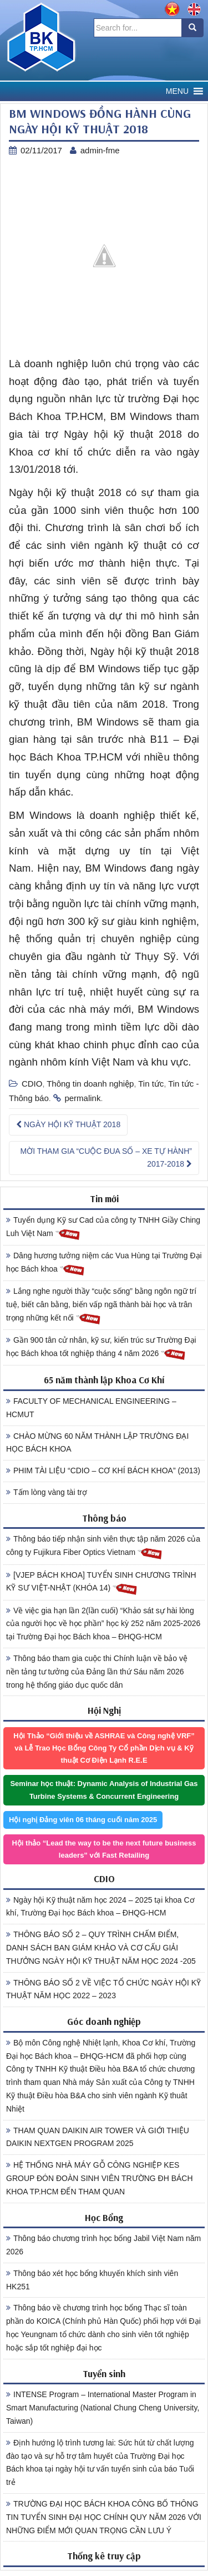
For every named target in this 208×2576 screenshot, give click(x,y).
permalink (82, 1098)
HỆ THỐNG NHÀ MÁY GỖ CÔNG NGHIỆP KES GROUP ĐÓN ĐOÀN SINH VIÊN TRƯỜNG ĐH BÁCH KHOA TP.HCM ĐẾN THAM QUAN (99, 2178)
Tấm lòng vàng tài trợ (46, 1492)
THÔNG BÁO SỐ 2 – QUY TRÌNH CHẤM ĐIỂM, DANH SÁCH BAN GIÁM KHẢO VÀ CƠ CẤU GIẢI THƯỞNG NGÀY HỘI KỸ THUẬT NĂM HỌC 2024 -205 (101, 1947)
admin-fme (100, 150)
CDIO (32, 1083)
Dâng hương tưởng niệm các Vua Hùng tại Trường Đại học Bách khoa (104, 1264)
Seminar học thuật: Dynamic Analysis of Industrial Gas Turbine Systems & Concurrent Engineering (103, 1789)
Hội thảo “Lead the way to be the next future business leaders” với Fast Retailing (104, 1849)
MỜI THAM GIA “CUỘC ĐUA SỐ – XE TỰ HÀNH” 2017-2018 (106, 1158)
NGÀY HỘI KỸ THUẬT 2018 (68, 1124)
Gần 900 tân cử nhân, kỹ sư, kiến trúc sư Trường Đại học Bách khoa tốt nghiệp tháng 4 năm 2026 (101, 1348)
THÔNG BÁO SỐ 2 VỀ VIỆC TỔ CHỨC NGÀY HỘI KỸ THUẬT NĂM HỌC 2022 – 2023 (103, 1989)
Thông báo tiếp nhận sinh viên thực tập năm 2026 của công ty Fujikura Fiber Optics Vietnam (103, 1547)
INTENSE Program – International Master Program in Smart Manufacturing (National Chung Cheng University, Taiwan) (102, 2407)
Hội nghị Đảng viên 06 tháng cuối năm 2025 (83, 1819)
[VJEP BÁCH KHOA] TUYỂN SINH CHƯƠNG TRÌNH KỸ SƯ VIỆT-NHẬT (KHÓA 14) (101, 1583)
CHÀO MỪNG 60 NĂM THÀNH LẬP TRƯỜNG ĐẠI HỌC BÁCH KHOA (97, 1443)
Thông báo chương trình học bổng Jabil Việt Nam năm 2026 (103, 2245)
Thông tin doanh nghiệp (90, 1083)
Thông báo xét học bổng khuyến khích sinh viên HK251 (92, 2280)
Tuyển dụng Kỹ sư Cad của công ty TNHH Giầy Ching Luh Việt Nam (103, 1228)
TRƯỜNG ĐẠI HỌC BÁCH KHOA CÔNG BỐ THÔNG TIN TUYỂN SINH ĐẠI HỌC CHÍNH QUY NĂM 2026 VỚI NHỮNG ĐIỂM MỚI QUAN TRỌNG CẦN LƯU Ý (103, 2517)
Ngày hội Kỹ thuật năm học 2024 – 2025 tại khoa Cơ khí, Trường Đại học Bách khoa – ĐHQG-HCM (100, 1906)
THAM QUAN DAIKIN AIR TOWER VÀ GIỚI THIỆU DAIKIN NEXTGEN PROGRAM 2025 (97, 2137)
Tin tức (151, 1083)
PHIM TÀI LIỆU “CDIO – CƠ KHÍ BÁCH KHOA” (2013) (103, 1470)
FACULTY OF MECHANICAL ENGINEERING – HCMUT (91, 1408)
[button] (177, 91)
